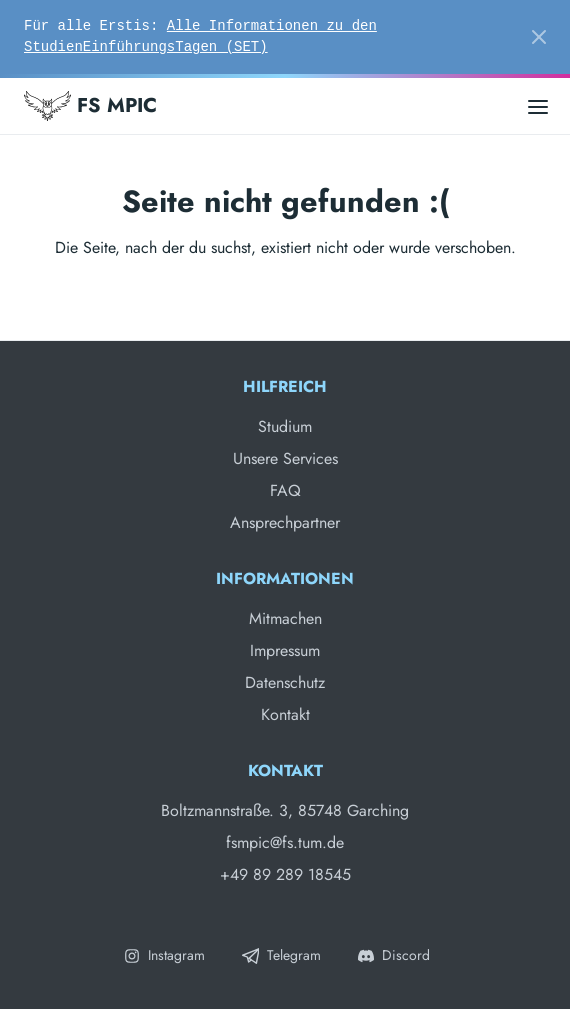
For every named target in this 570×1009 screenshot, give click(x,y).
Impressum (285, 650)
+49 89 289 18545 (285, 874)
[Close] (539, 37)
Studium (285, 426)
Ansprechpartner (285, 522)
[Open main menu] (538, 105)
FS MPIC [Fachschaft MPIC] (90, 106)
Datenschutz (285, 682)
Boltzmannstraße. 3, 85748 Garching (285, 810)
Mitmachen (285, 618)
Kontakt (285, 714)
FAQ (285, 490)
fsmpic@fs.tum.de (285, 842)
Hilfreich (285, 386)
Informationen (285, 578)
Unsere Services (285, 458)
